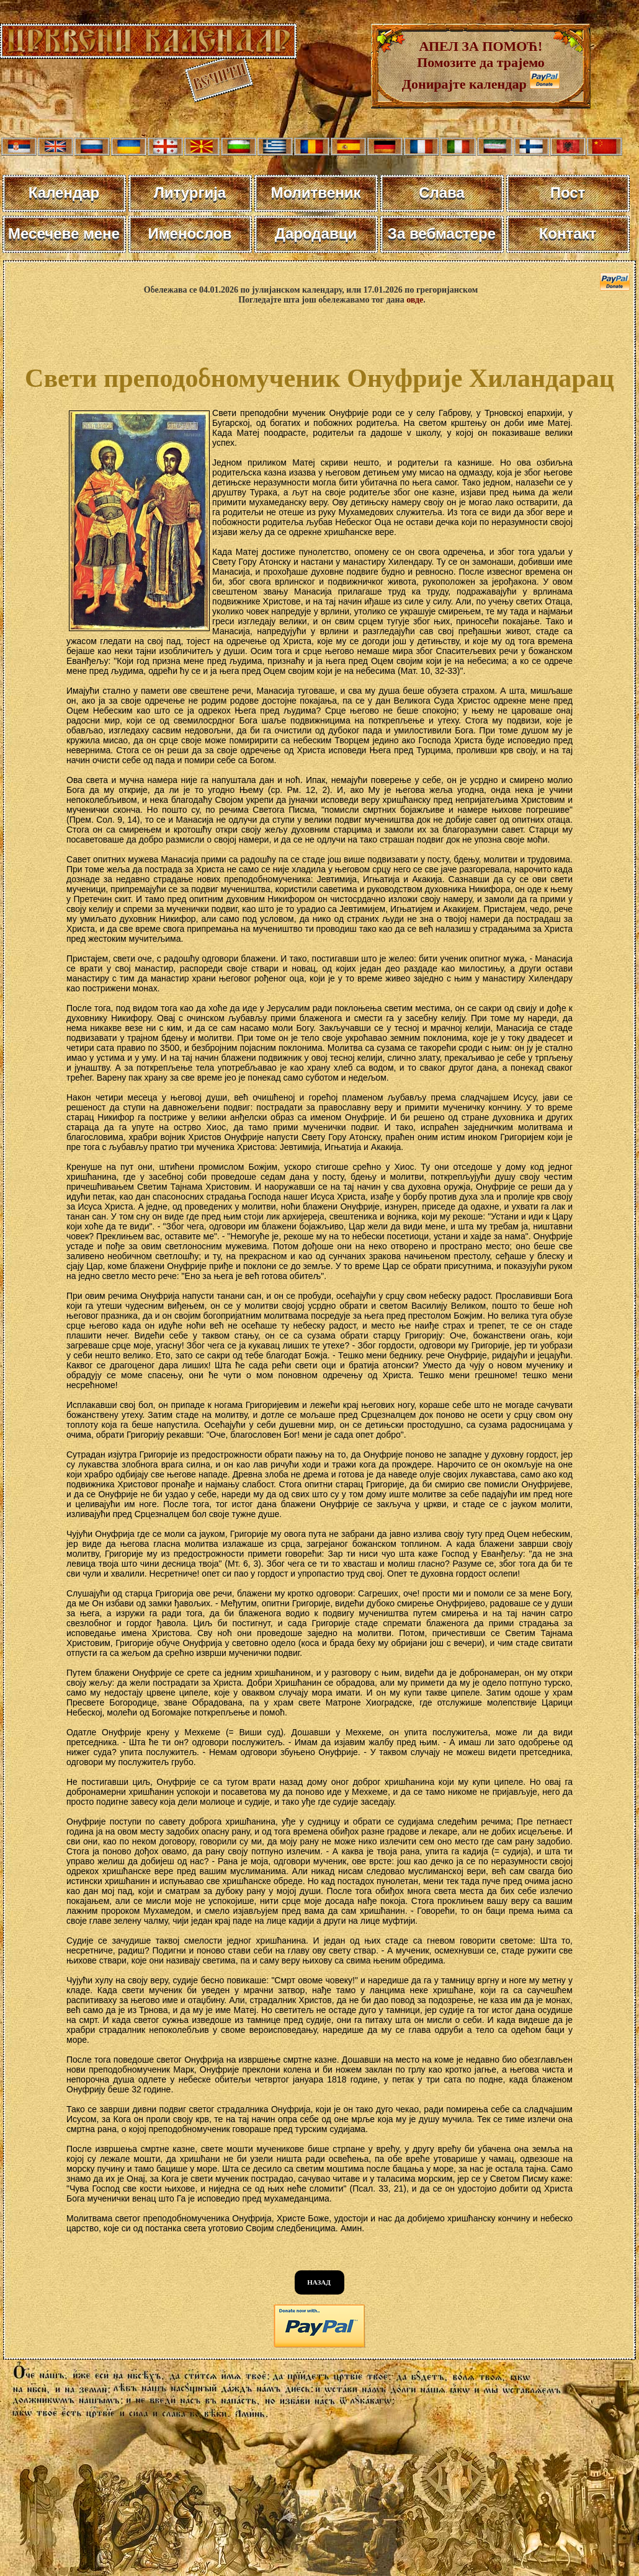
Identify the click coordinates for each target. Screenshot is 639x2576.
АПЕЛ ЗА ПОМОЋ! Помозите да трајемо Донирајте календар (473, 65)
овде (414, 299)
